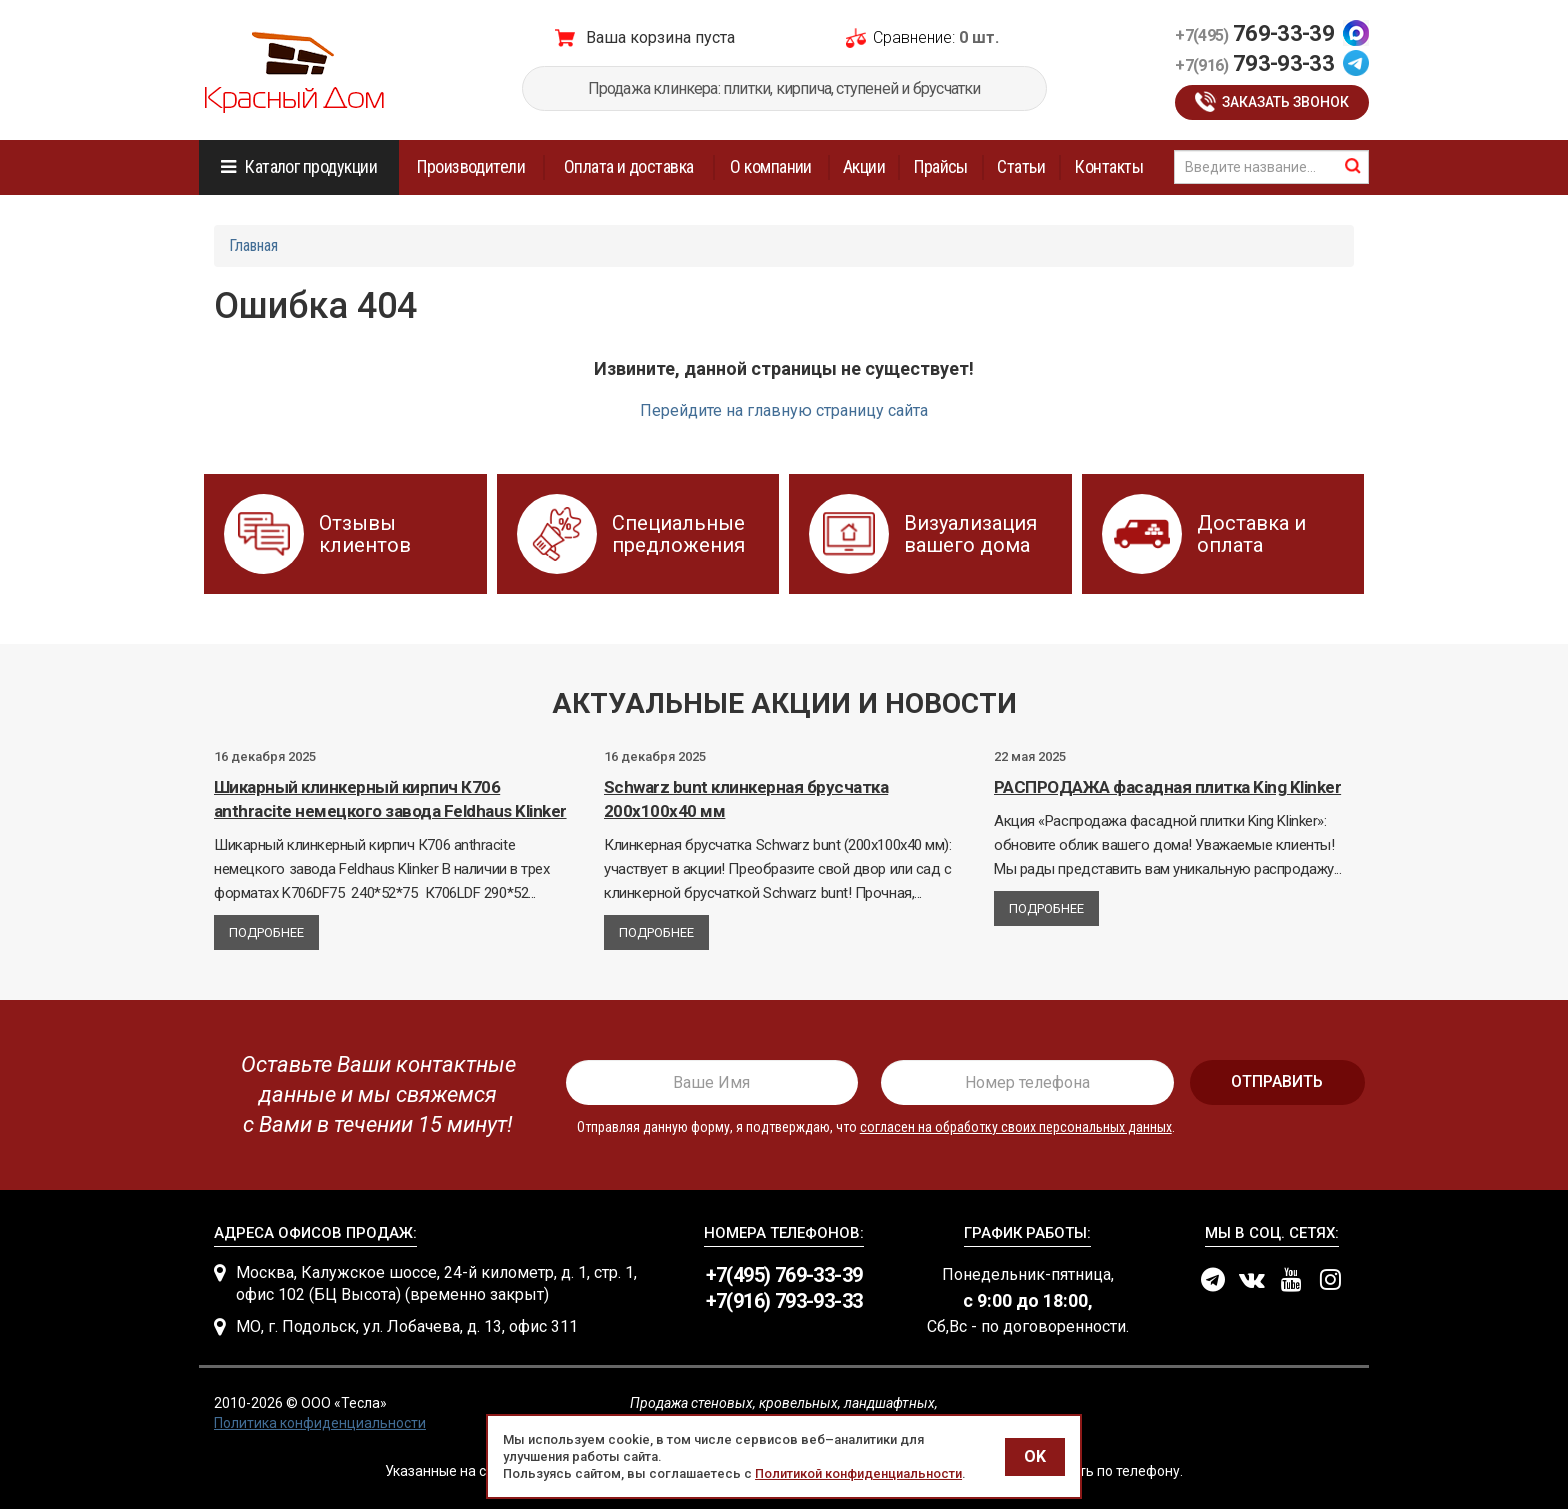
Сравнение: (914, 37)
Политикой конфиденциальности (858, 1473)
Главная (253, 245)
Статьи (1021, 166)
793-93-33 (1254, 63)
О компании (771, 166)
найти (1353, 166)
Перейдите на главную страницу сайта (784, 410)
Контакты (1109, 166)
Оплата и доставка (629, 166)
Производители (471, 166)
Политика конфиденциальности (320, 1423)
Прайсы (941, 166)
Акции (864, 166)
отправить (1277, 1081)
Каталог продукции (311, 166)
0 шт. (979, 37)
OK (1035, 1456)
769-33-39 (1254, 33)
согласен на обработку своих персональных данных (1016, 1127)
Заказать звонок (1285, 102)
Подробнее (266, 932)
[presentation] (371, 1095)
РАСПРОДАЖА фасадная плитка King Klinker (1167, 787)
